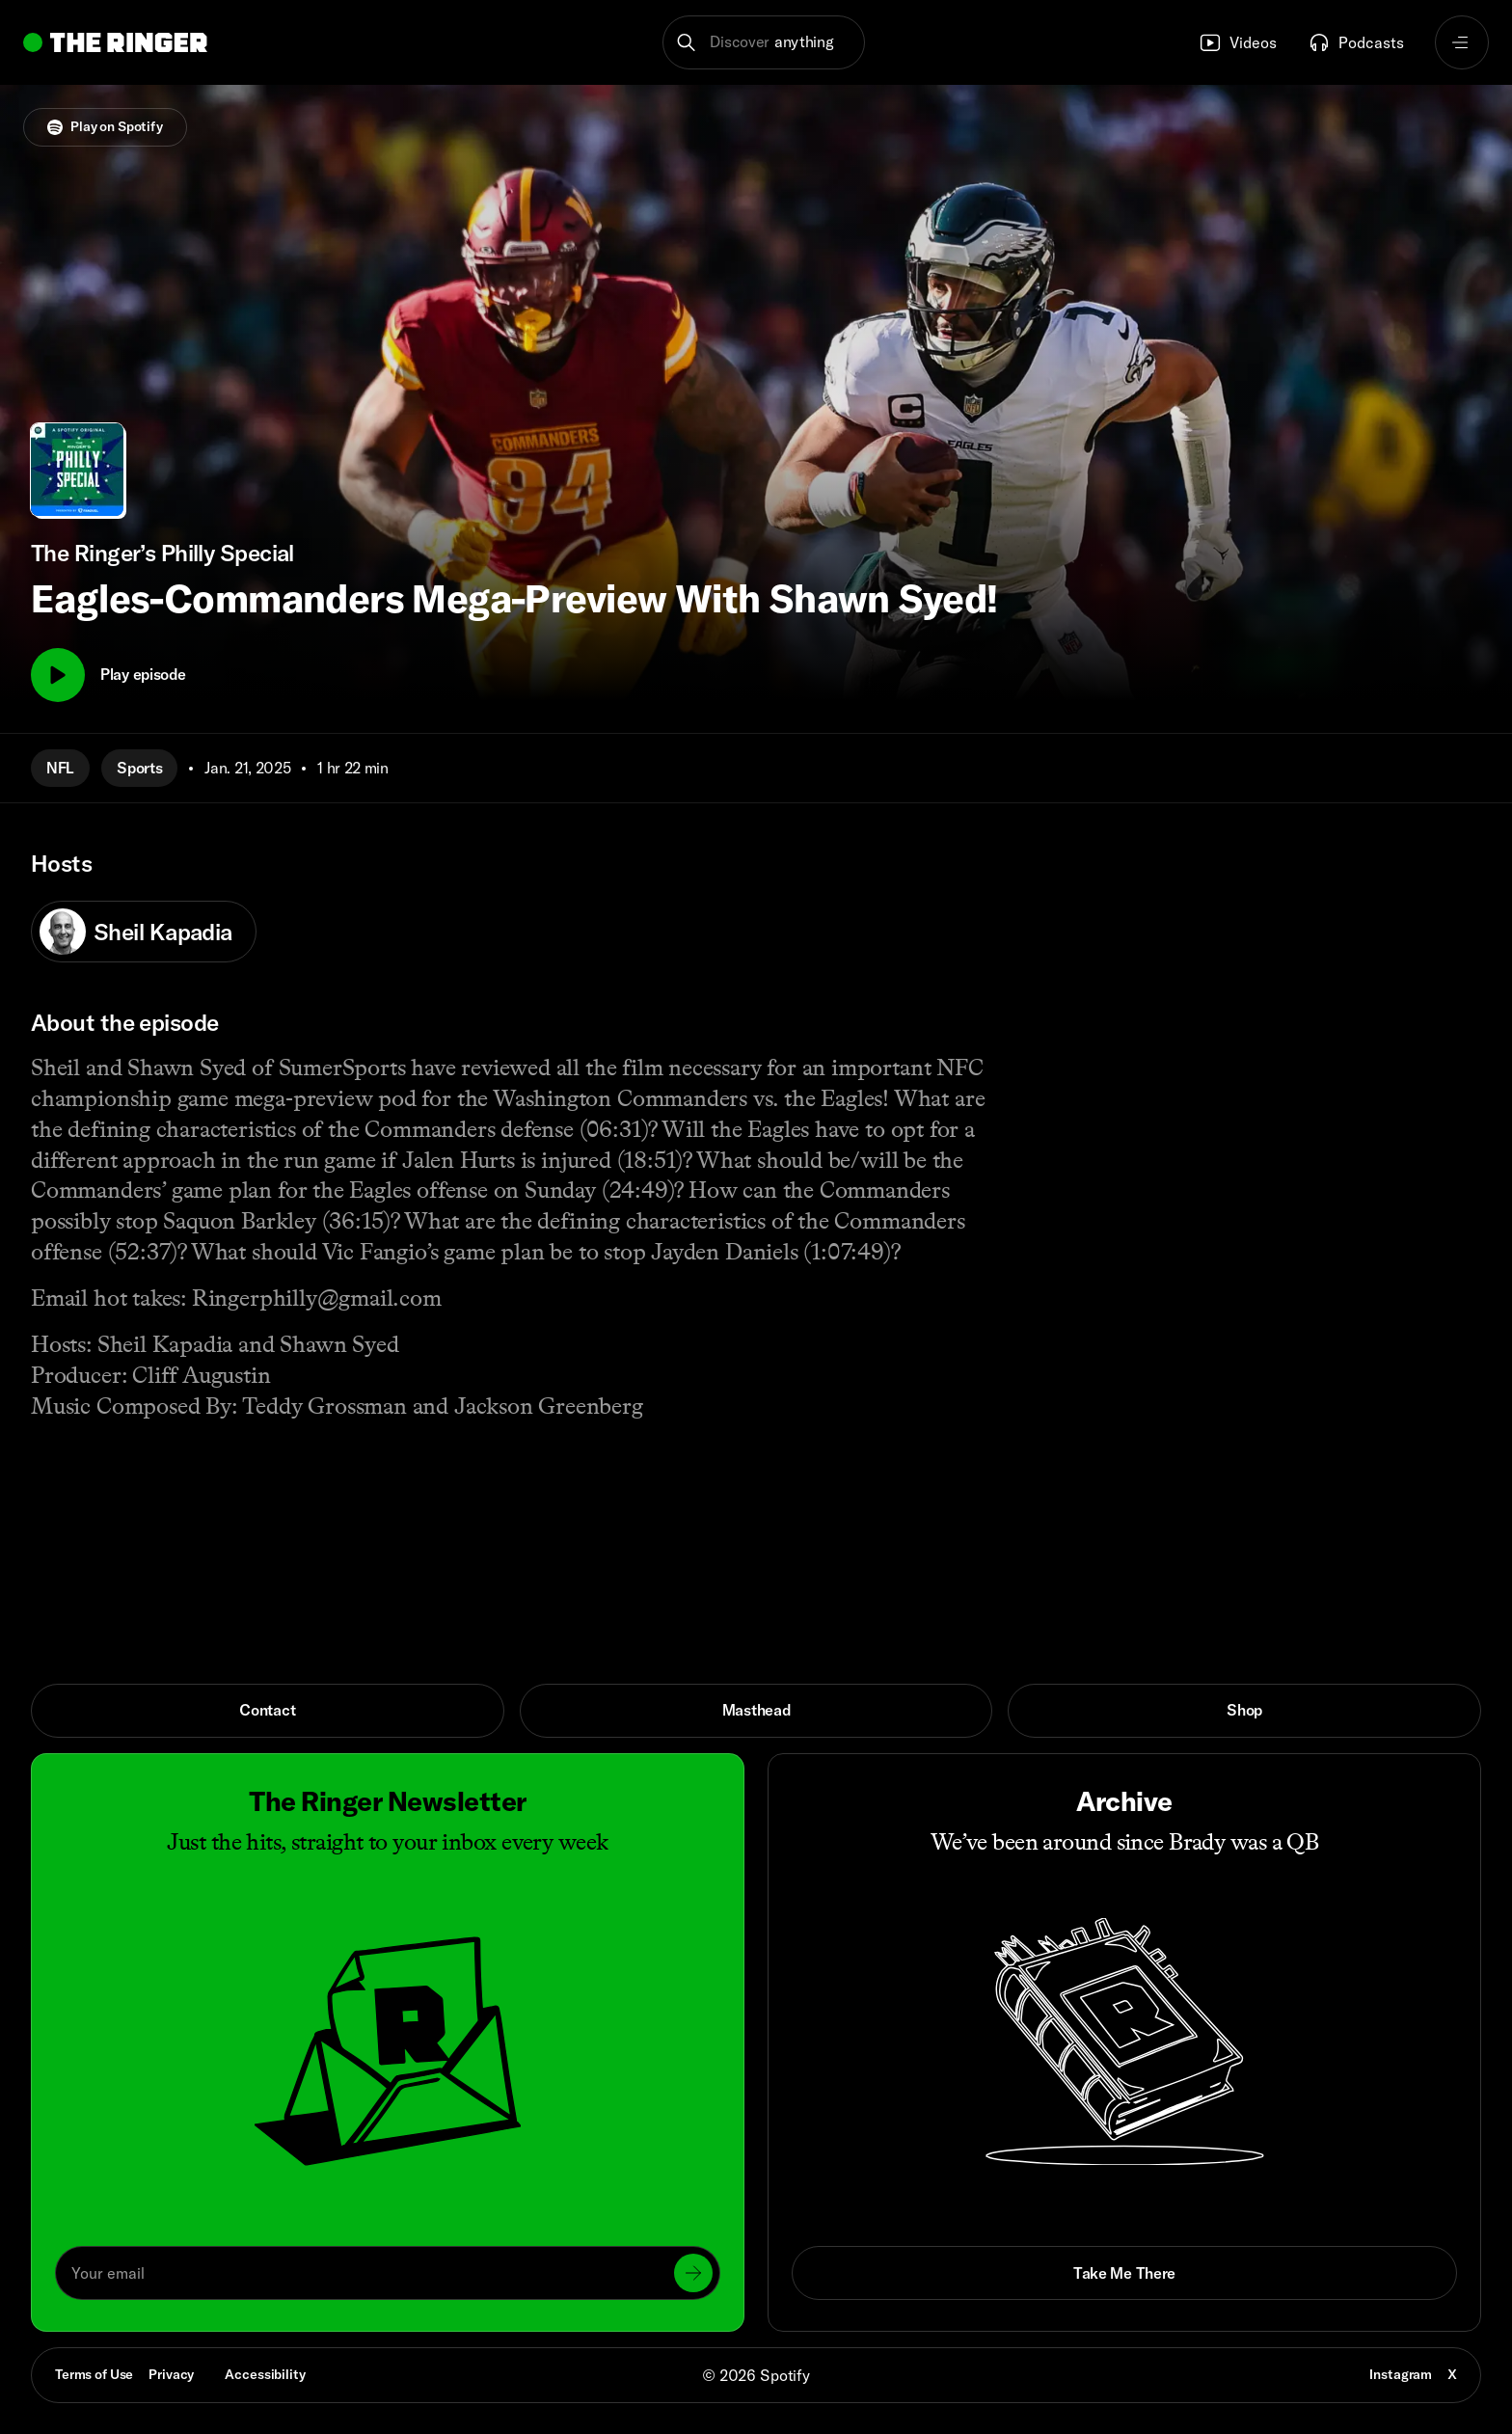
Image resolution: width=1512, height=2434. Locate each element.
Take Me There (1124, 2273)
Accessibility (265, 2374)
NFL (60, 767)
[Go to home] (115, 42)
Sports (139, 767)
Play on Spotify (105, 126)
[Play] (58, 675)
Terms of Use (94, 2374)
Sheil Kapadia (136, 931)
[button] (764, 42)
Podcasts (1356, 42)
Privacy (171, 2374)
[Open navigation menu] (1462, 42)
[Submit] (693, 2273)
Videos (1238, 42)
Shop (1244, 1709)
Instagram (1400, 2374)
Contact (267, 1709)
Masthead (756, 1709)
